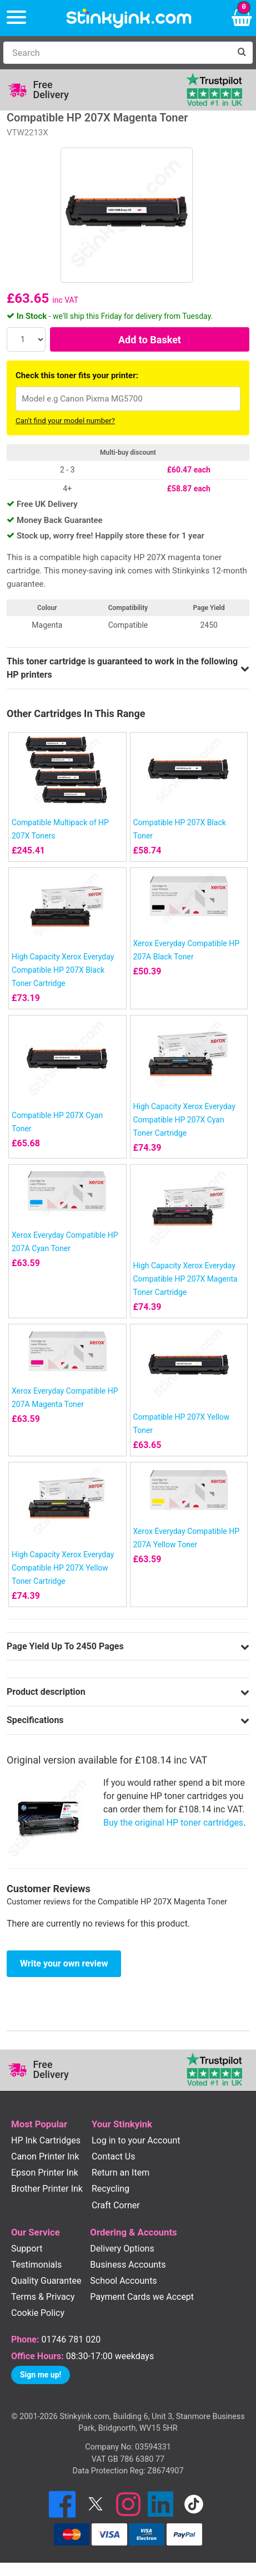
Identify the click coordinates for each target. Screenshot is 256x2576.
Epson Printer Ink (44, 2172)
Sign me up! (40, 2374)
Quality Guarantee (46, 2280)
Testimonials (36, 2264)
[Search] (116, 53)
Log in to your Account (136, 2140)
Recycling (110, 2188)
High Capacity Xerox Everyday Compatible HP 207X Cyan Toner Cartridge (184, 1119)
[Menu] (16, 18)
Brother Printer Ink (47, 2188)
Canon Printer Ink (45, 2156)
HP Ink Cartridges (46, 2140)
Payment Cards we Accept (142, 2297)
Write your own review (64, 1963)
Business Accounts (127, 2264)
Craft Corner (116, 2205)
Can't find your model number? (65, 420)
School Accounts (123, 2280)
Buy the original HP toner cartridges (173, 1822)
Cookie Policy (37, 2313)
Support (26, 2248)
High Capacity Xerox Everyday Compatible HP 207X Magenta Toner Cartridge (185, 1279)
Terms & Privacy (43, 2297)
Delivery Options (122, 2248)
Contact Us (113, 2156)
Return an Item (120, 2172)
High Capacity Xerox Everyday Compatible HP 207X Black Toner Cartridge (63, 970)
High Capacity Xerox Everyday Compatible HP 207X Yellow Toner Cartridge (63, 1568)
